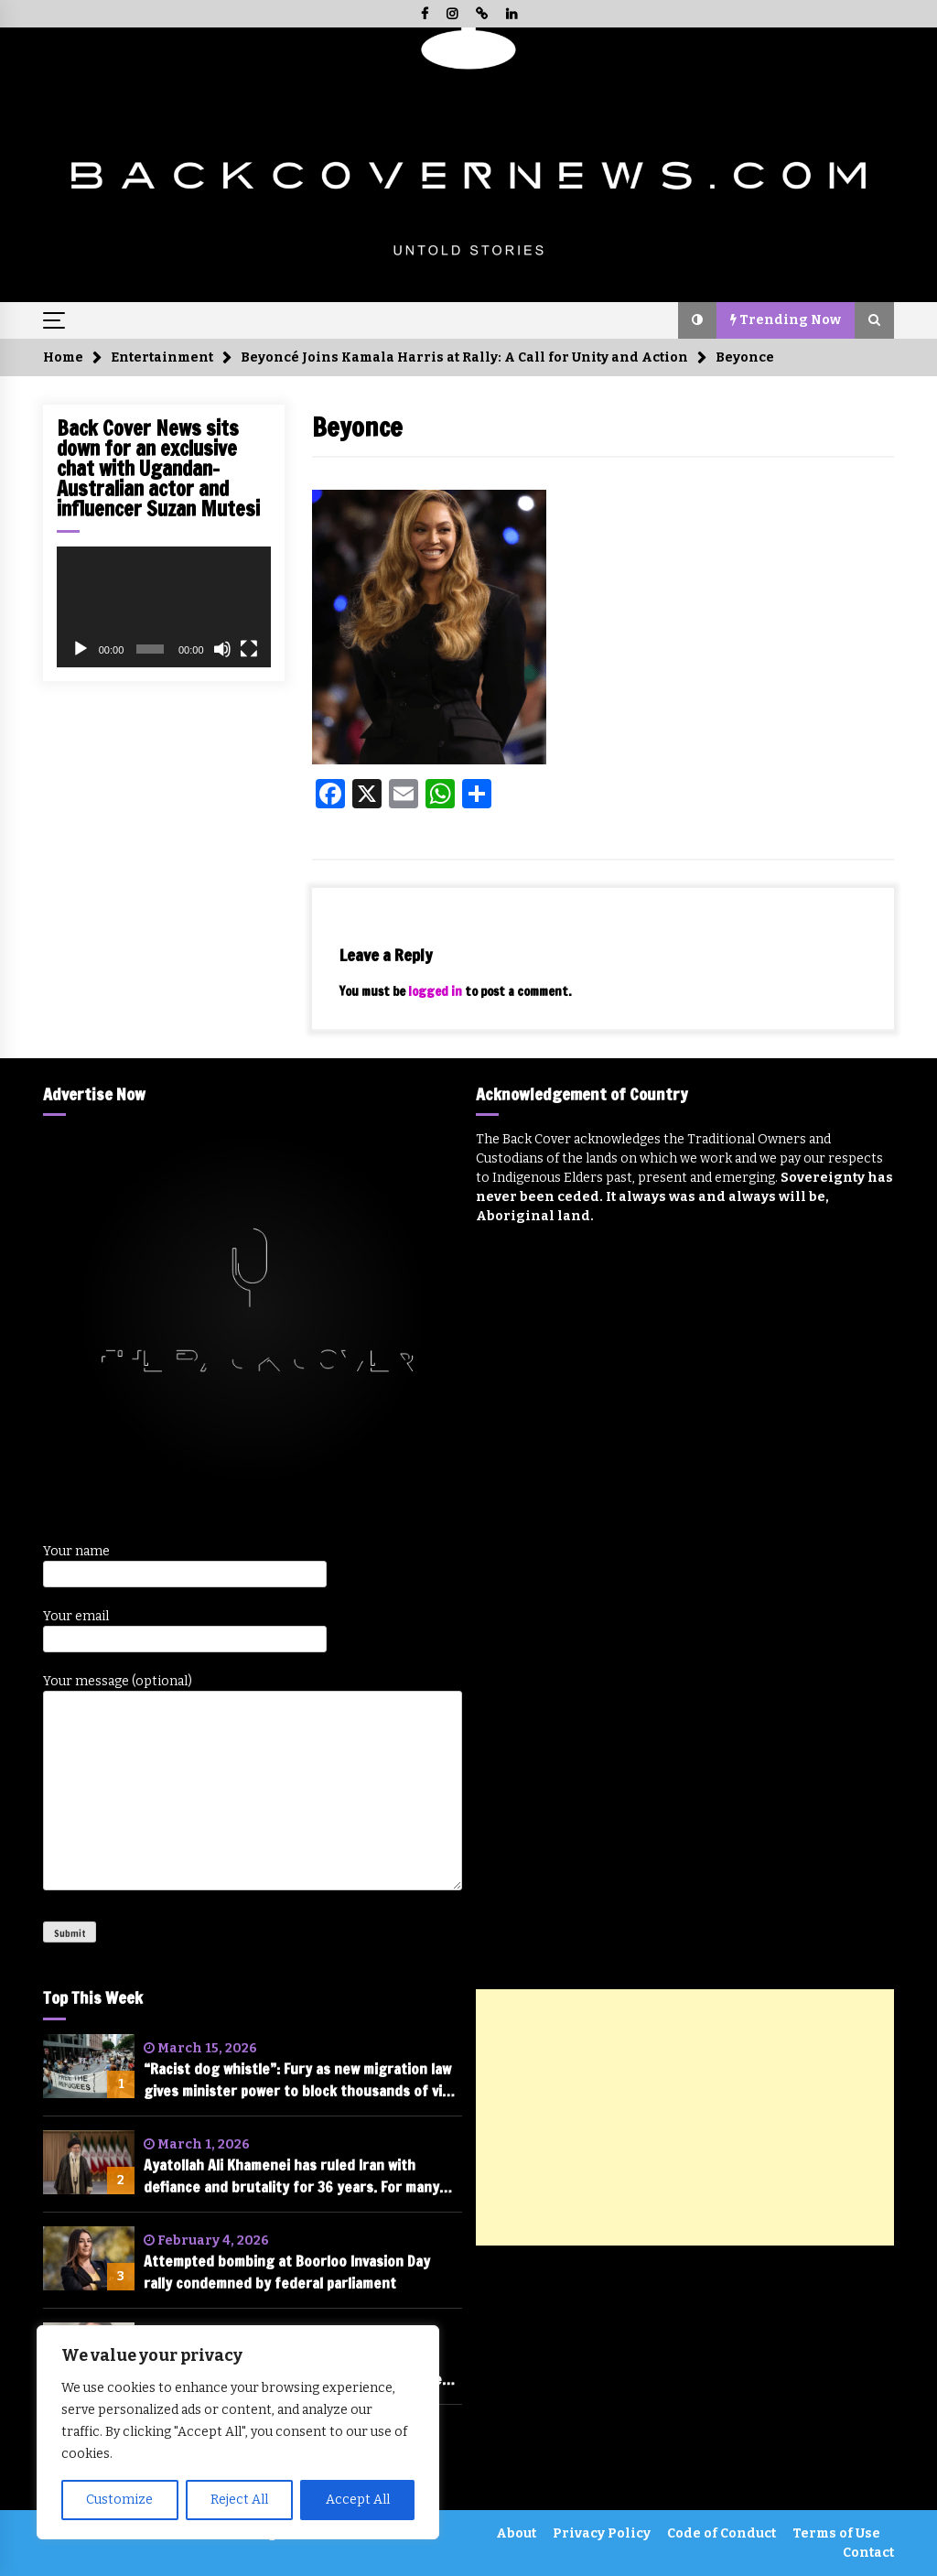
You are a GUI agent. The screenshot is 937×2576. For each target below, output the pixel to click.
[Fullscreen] (249, 649)
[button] (697, 320)
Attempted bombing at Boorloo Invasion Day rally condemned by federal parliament (287, 2272)
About (516, 2533)
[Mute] (222, 649)
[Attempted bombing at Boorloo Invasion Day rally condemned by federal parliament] (89, 2258)
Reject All (239, 2499)
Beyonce (357, 427)
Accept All (358, 2499)
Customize (119, 2499)
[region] (238, 2432)
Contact (868, 2552)
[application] (164, 607)
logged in (435, 991)
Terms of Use (836, 2533)
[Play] (80, 649)
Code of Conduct (721, 2533)
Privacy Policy (602, 2533)
